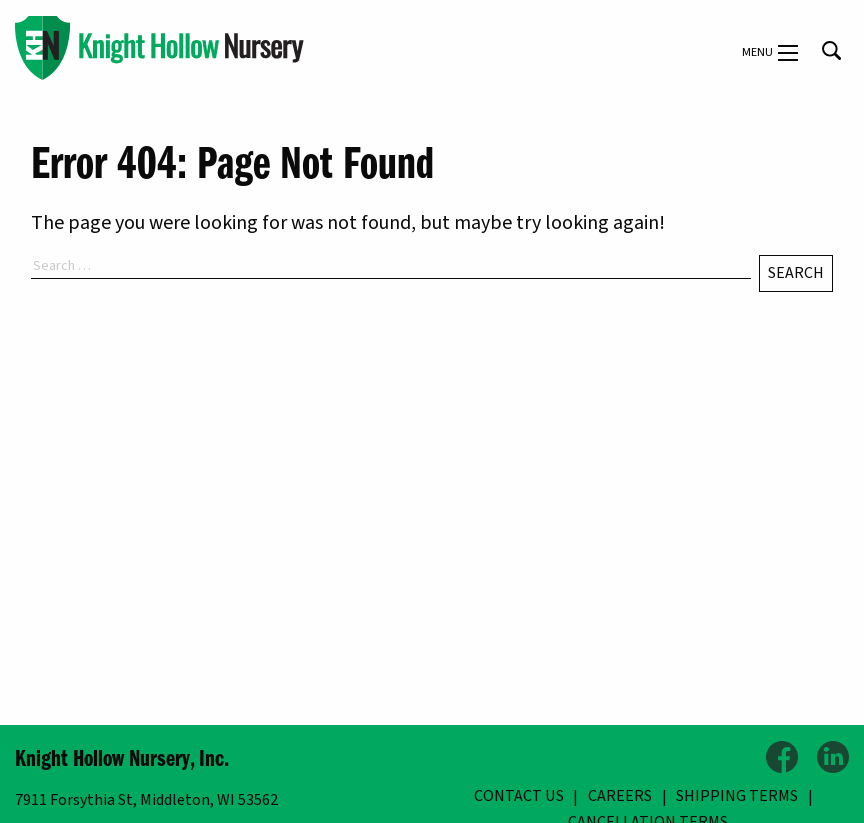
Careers (620, 796)
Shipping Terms (737, 796)
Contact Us (519, 796)
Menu (770, 53)
